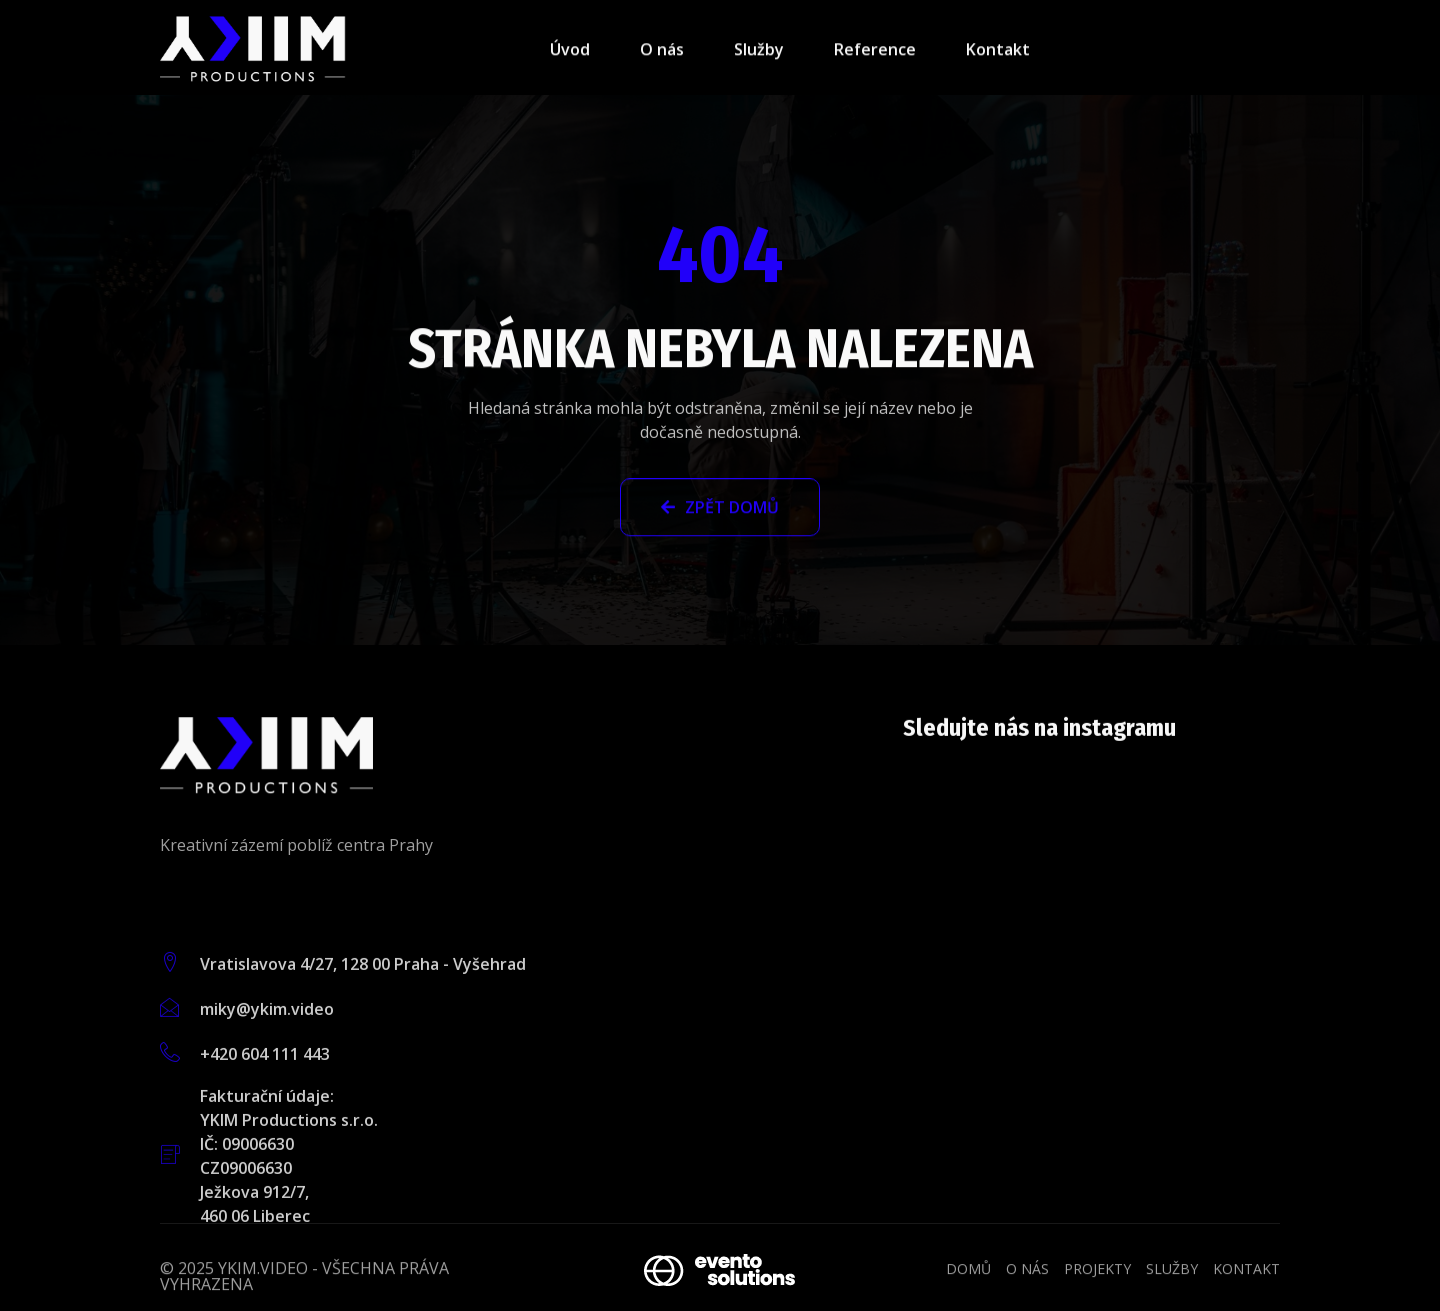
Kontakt (998, 56)
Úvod (570, 56)
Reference (875, 56)
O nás (662, 56)
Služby (759, 56)
